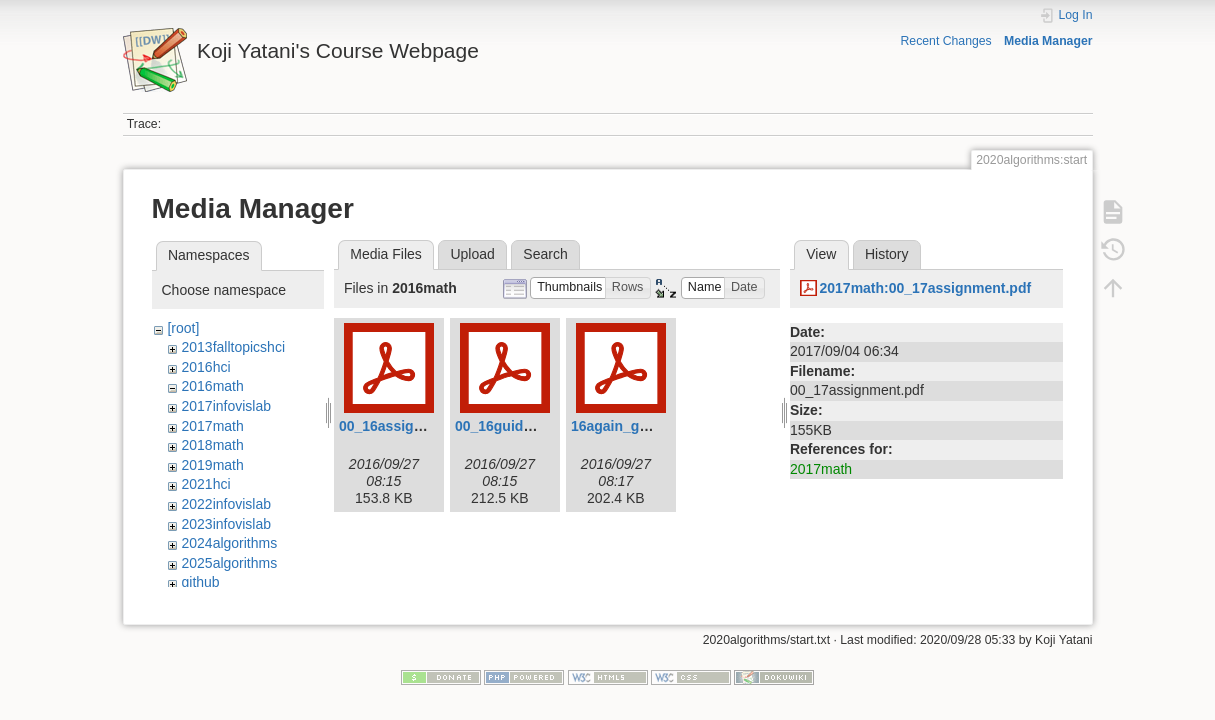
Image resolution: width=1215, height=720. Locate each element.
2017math (212, 426)
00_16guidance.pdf (518, 426)
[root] (183, 328)
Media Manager (1048, 41)
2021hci (205, 484)
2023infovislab (226, 524)
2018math (212, 445)
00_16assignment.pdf (410, 426)
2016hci (205, 367)
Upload (472, 254)
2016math (212, 386)
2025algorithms (229, 563)
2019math (212, 465)
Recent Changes (945, 41)
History (887, 254)
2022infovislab (226, 504)
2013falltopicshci (233, 347)
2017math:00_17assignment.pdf (925, 288)
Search (545, 254)
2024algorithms (229, 543)
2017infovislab (226, 406)
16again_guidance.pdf (644, 426)
